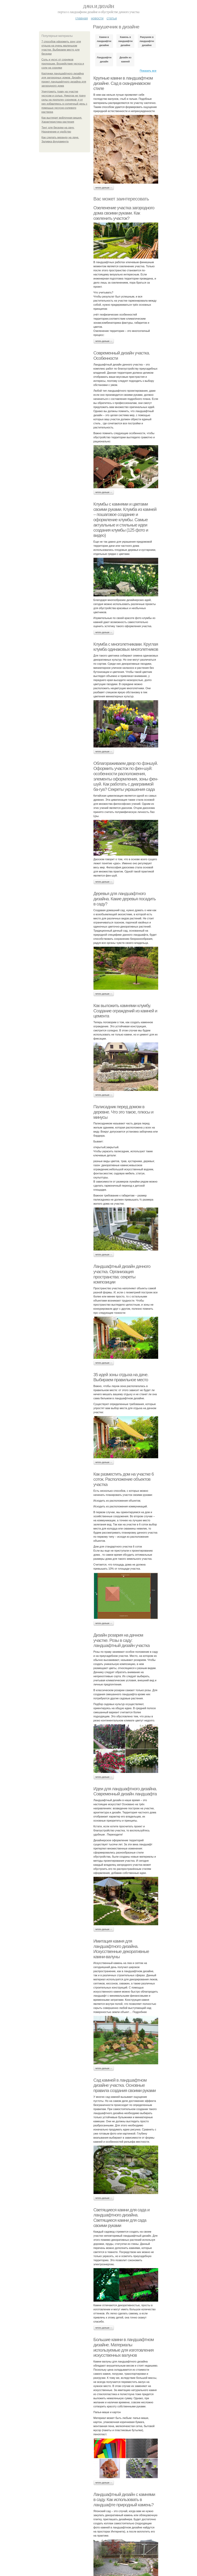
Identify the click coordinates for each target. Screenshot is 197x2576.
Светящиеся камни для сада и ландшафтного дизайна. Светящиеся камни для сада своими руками (121, 2217)
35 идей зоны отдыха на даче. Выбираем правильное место (120, 1377)
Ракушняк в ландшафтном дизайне (146, 41)
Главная (81, 18)
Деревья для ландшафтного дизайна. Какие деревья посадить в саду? (124, 898)
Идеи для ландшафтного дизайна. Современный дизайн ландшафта (125, 1791)
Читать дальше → (103, 187)
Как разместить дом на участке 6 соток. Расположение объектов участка (123, 1479)
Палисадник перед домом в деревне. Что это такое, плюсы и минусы (123, 1112)
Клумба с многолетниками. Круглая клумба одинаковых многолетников (125, 647)
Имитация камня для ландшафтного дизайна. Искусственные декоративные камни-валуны (121, 1949)
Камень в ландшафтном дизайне (125, 41)
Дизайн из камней (125, 59)
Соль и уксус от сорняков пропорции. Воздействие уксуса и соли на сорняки (63, 63)
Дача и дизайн (98, 6)
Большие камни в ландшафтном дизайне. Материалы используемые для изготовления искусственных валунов (123, 2347)
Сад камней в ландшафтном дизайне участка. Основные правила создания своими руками (124, 2085)
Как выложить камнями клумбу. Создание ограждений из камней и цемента (125, 1010)
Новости (97, 18)
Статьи (112, 18)
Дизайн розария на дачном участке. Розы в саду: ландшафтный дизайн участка (121, 1640)
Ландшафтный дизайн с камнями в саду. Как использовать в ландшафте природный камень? (124, 2499)
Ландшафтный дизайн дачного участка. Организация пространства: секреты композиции (121, 1274)
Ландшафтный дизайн (104, 59)
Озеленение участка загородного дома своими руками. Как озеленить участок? (123, 213)
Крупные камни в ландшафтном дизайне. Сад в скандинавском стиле (123, 83)
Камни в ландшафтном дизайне (104, 41)
